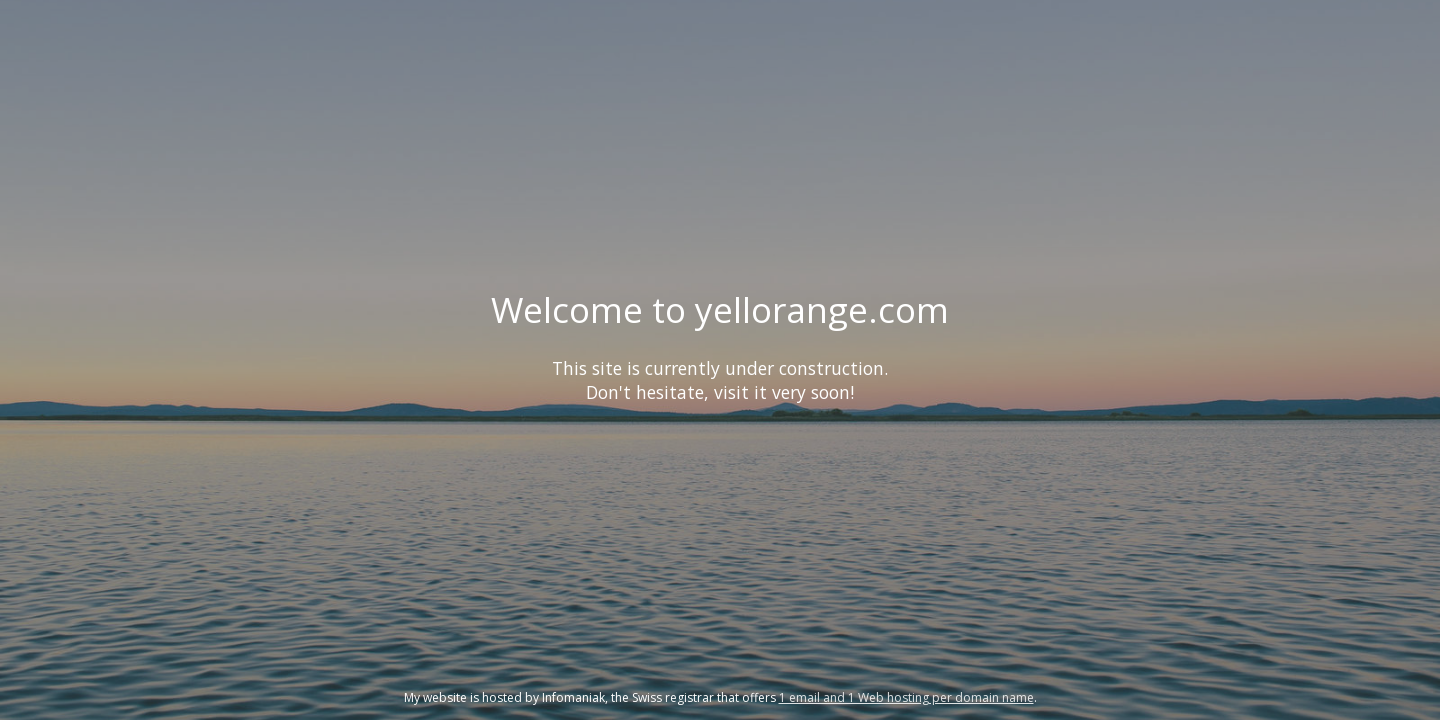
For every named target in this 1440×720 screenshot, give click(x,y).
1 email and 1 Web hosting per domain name (906, 697)
